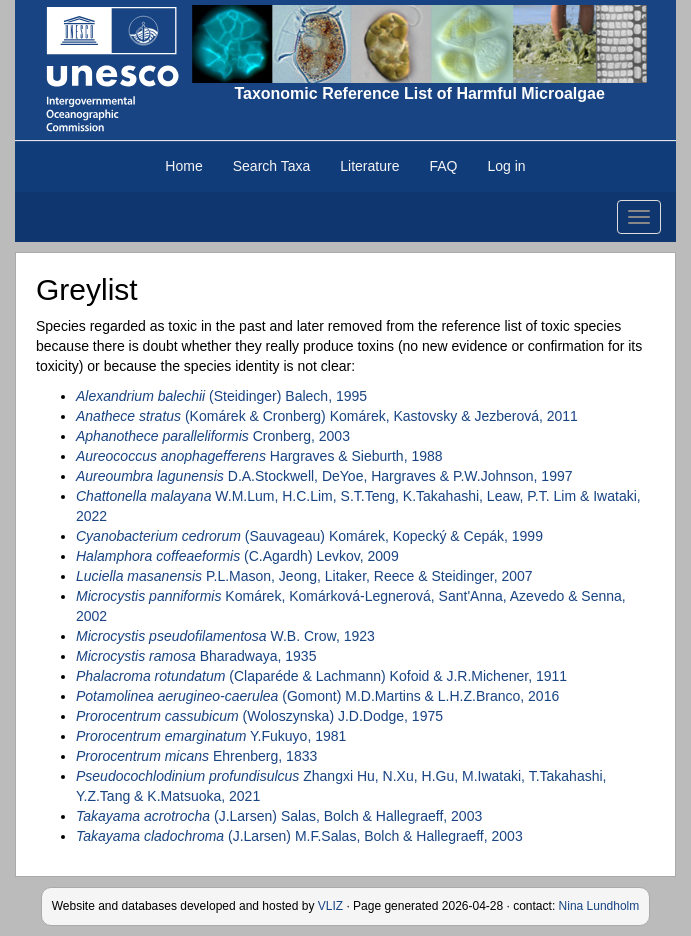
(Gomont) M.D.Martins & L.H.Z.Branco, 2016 (317, 696)
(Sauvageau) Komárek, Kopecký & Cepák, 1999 (309, 536)
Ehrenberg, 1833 (196, 756)
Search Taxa (272, 166)
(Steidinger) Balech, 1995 (221, 396)
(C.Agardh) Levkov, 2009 (237, 556)
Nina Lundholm (599, 906)
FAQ (443, 166)
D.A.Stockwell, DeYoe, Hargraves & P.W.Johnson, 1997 (324, 476)
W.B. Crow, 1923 (225, 636)
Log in (506, 166)
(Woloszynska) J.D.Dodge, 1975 (259, 716)
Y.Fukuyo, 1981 (211, 736)
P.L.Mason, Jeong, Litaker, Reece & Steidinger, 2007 (304, 576)
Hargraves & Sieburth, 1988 (259, 456)
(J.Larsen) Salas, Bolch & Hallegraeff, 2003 (279, 816)
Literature (369, 166)
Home (183, 166)
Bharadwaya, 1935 (196, 656)
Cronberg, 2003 (213, 436)
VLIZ (330, 906)
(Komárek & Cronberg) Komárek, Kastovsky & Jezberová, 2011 (327, 416)
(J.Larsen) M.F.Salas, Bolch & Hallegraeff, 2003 (299, 836)
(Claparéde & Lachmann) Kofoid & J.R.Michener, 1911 (321, 676)
